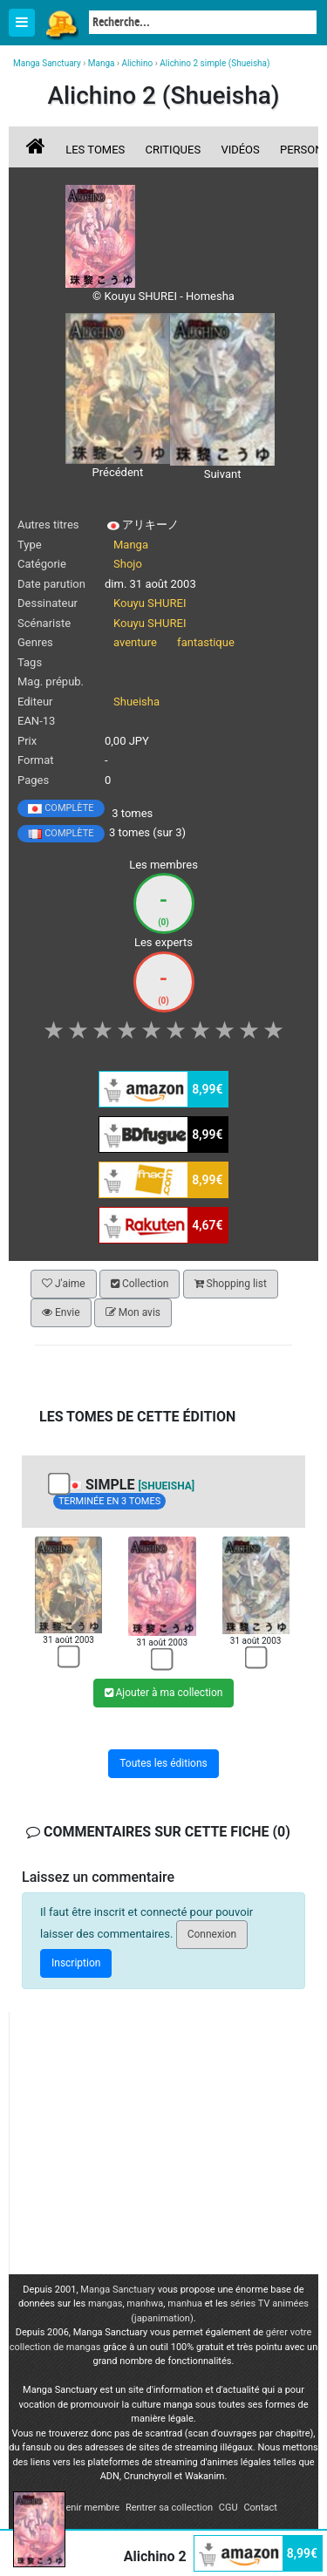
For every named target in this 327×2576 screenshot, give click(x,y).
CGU (228, 2507)
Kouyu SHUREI (149, 603)
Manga (61, 23)
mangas (105, 2303)
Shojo (127, 563)
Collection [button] (139, 1284)
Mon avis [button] (133, 1312)
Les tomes (95, 149)
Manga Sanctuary (117, 2289)
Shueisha (136, 701)
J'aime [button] (63, 1284)
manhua (184, 2303)
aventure (135, 642)
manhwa (144, 2303)
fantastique (206, 642)
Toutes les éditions (163, 1763)
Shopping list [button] (230, 1284)
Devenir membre (84, 2507)
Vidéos (240, 149)
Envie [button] (61, 1312)
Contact (259, 2507)
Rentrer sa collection (169, 2507)
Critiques (173, 149)
